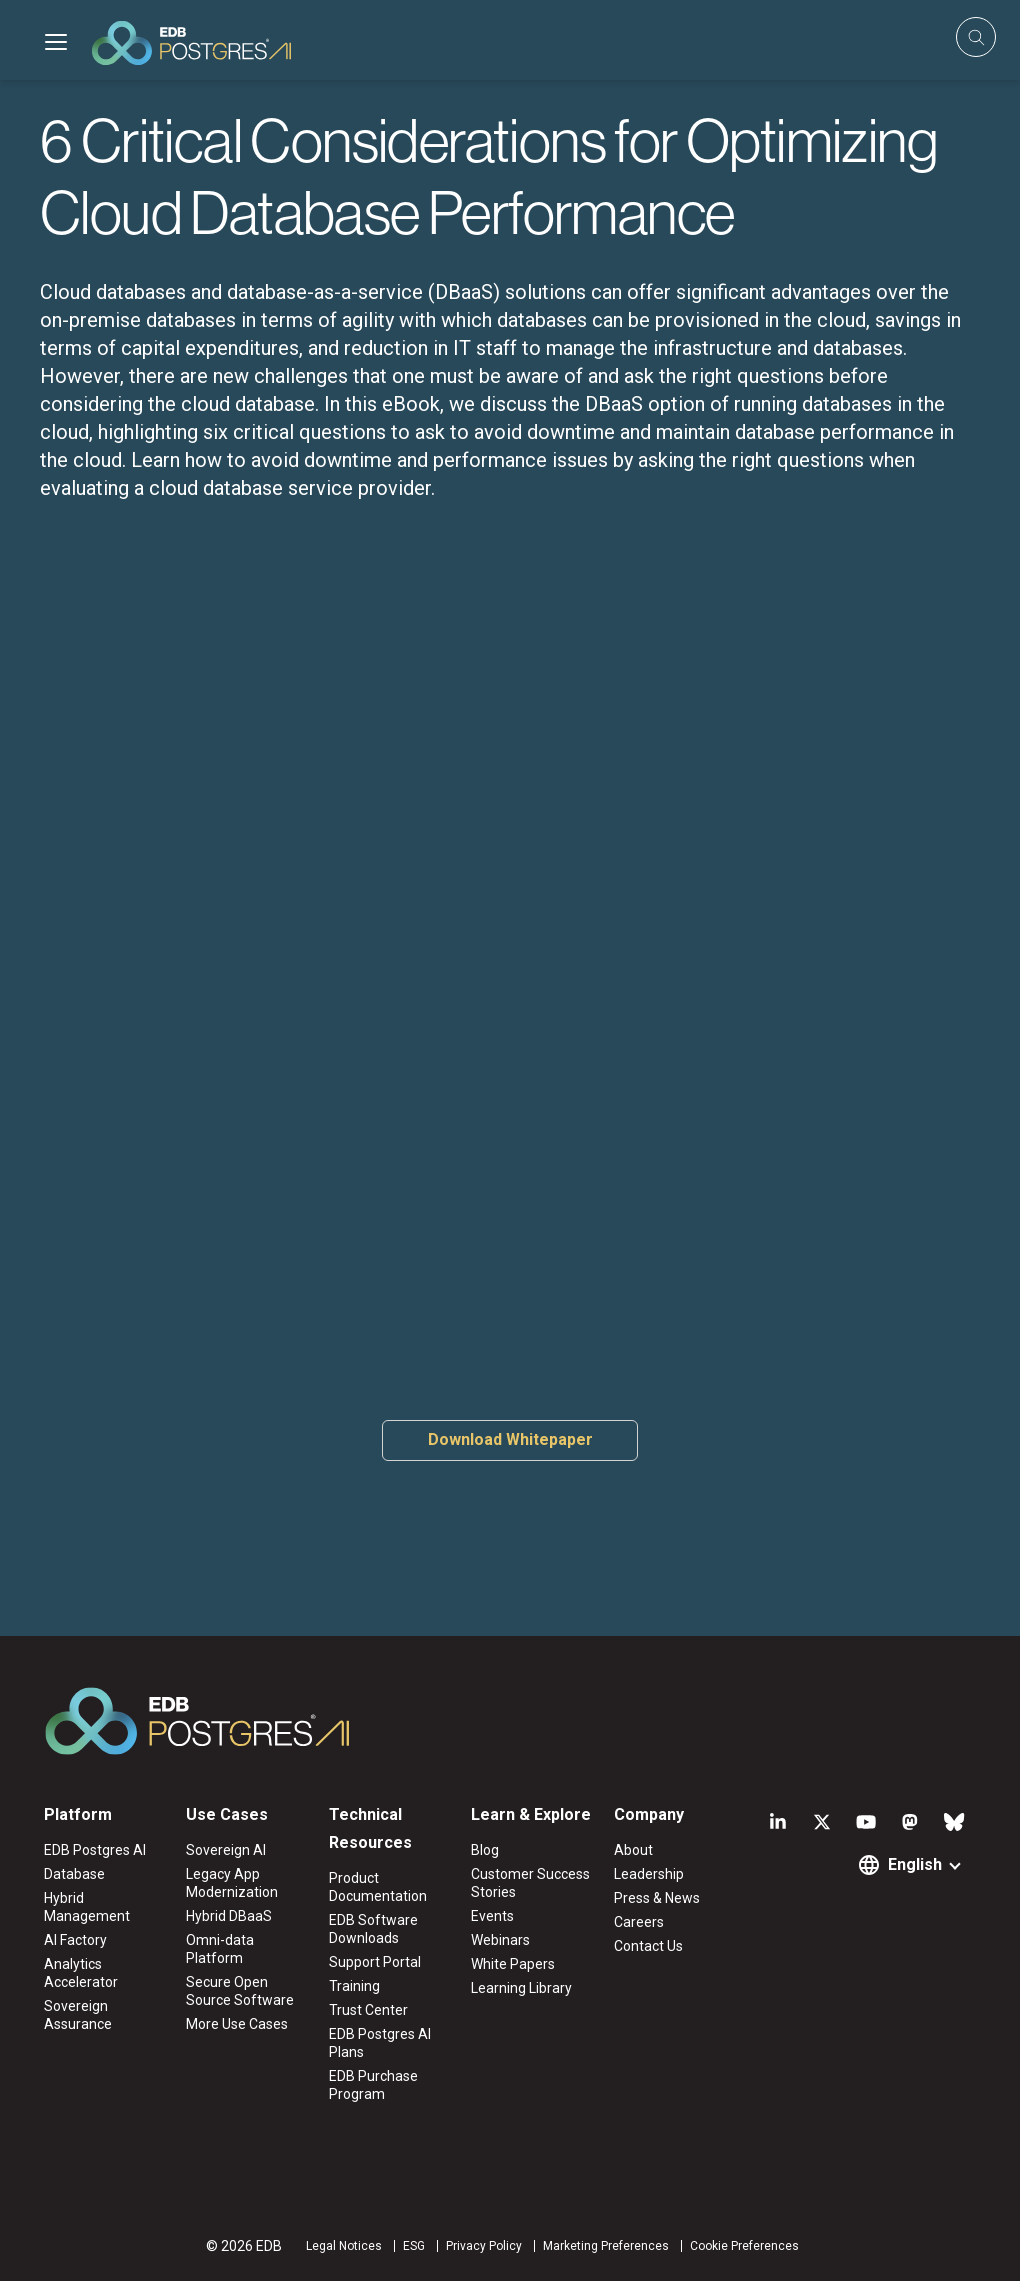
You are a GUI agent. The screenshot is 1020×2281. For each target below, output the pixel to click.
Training (354, 1986)
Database (74, 1874)
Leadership (649, 1874)
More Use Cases (237, 2024)
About (633, 1850)
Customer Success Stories (530, 1883)
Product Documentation (378, 1887)
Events (492, 1916)
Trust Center (368, 2010)
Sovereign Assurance (78, 2015)
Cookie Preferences (744, 2246)
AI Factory (75, 1940)
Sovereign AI (226, 1850)
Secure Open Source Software (240, 1991)
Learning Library (521, 1988)
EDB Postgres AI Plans (380, 2043)
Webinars (500, 1940)
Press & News (657, 1898)
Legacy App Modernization (232, 1883)
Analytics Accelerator (81, 1973)
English (915, 1864)
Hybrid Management (87, 1907)
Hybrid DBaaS (229, 1916)
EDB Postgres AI (95, 1850)
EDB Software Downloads (373, 1929)
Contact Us (648, 1946)
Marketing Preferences (606, 2246)
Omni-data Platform (220, 1949)
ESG (414, 2246)
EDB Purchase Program (373, 2085)
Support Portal (375, 1962)
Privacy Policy (484, 2246)
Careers (639, 1922)
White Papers (513, 1964)
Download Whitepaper (510, 1439)
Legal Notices (344, 2246)
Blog (485, 1850)
